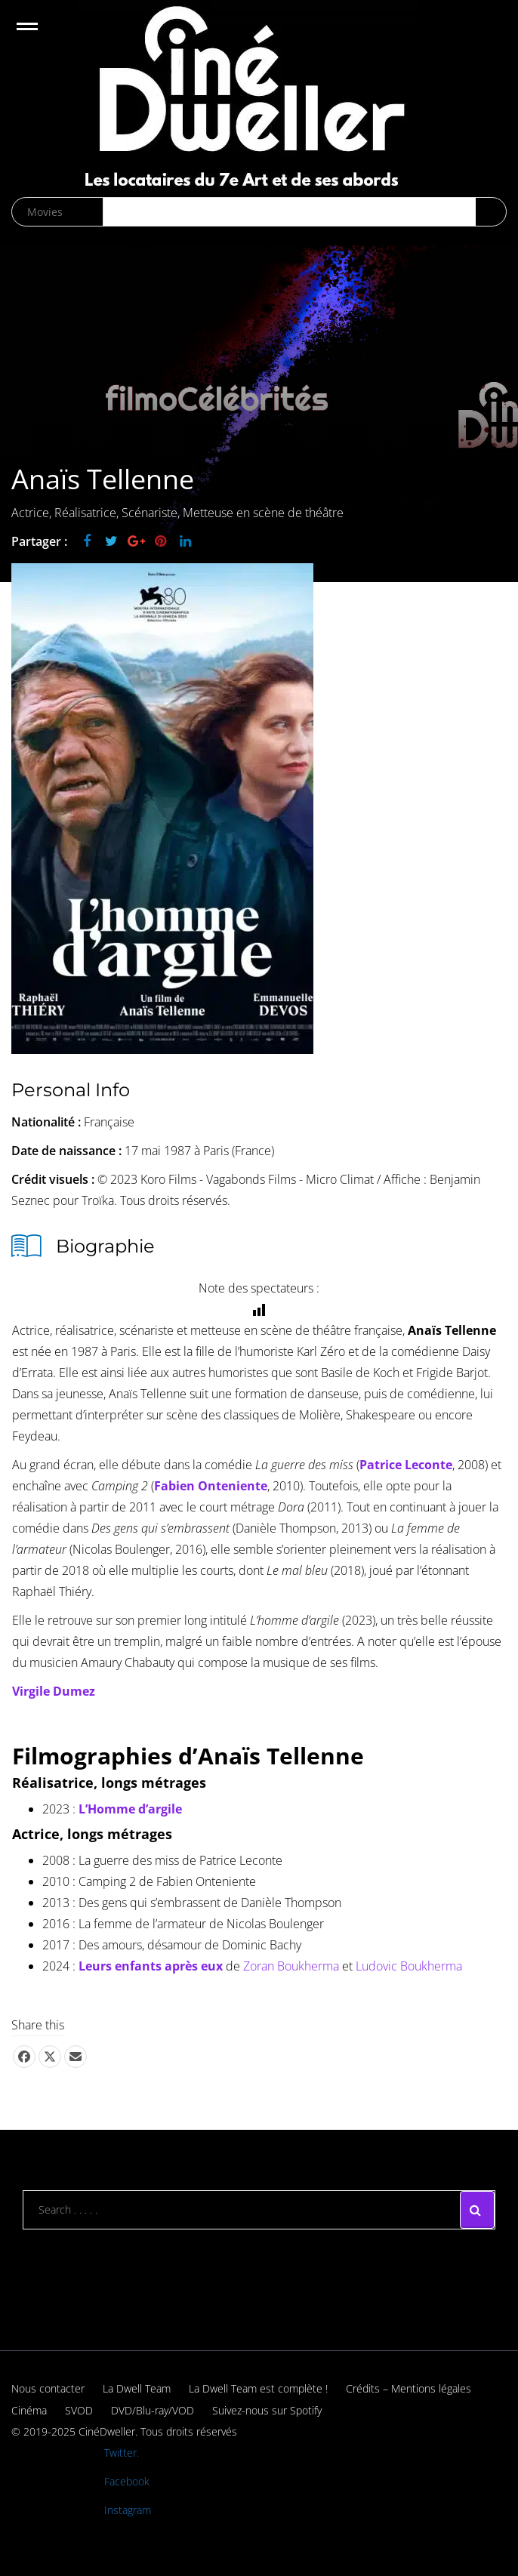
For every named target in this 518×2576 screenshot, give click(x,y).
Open (40, 36)
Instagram (127, 2510)
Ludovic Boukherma (409, 1966)
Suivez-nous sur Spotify (267, 2410)
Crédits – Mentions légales (408, 2388)
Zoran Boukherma (291, 1966)
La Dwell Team (137, 2388)
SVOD (79, 2410)
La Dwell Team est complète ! (258, 2388)
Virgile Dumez (53, 1691)
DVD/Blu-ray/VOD (152, 2410)
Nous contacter (48, 2388)
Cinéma (29, 2410)
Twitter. (121, 2452)
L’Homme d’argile (130, 1809)
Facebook (127, 2481)
